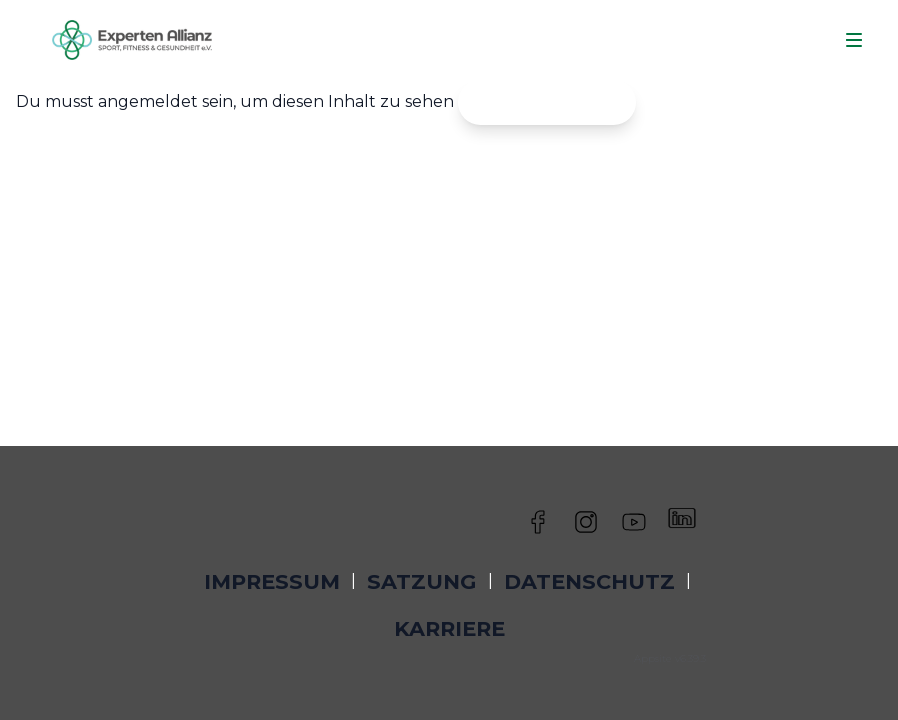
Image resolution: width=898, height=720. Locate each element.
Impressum (272, 581)
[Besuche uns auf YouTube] (634, 518)
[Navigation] (854, 40)
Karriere (449, 628)
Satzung (421, 581)
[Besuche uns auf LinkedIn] (682, 518)
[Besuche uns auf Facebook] (538, 518)
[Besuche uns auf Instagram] (586, 518)
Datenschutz (589, 581)
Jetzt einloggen (547, 102)
